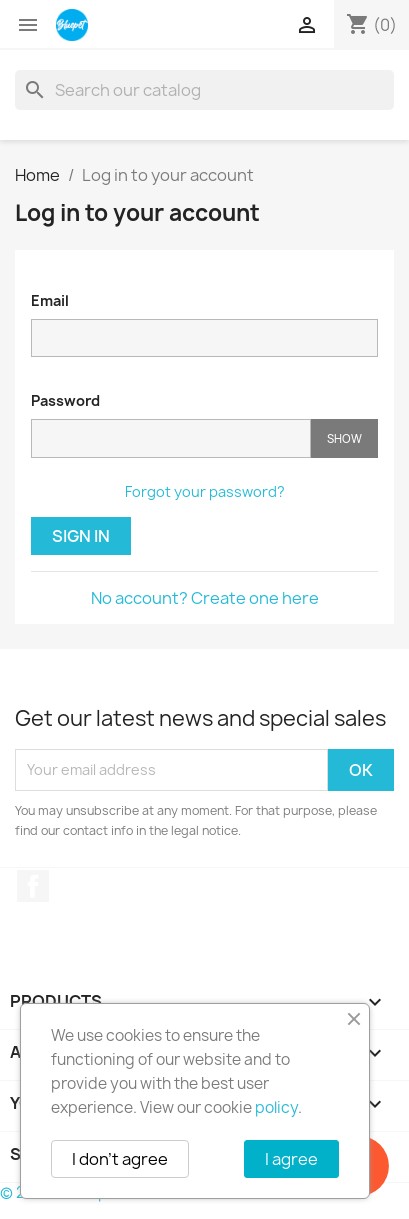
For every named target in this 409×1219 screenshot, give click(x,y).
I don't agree (120, 1159)
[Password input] (171, 438)
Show (344, 438)
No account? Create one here (205, 598)
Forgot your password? (205, 491)
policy (276, 1107)
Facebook (33, 886)
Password (65, 400)
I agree (291, 1159)
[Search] (204, 90)
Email (50, 300)
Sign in (81, 536)
